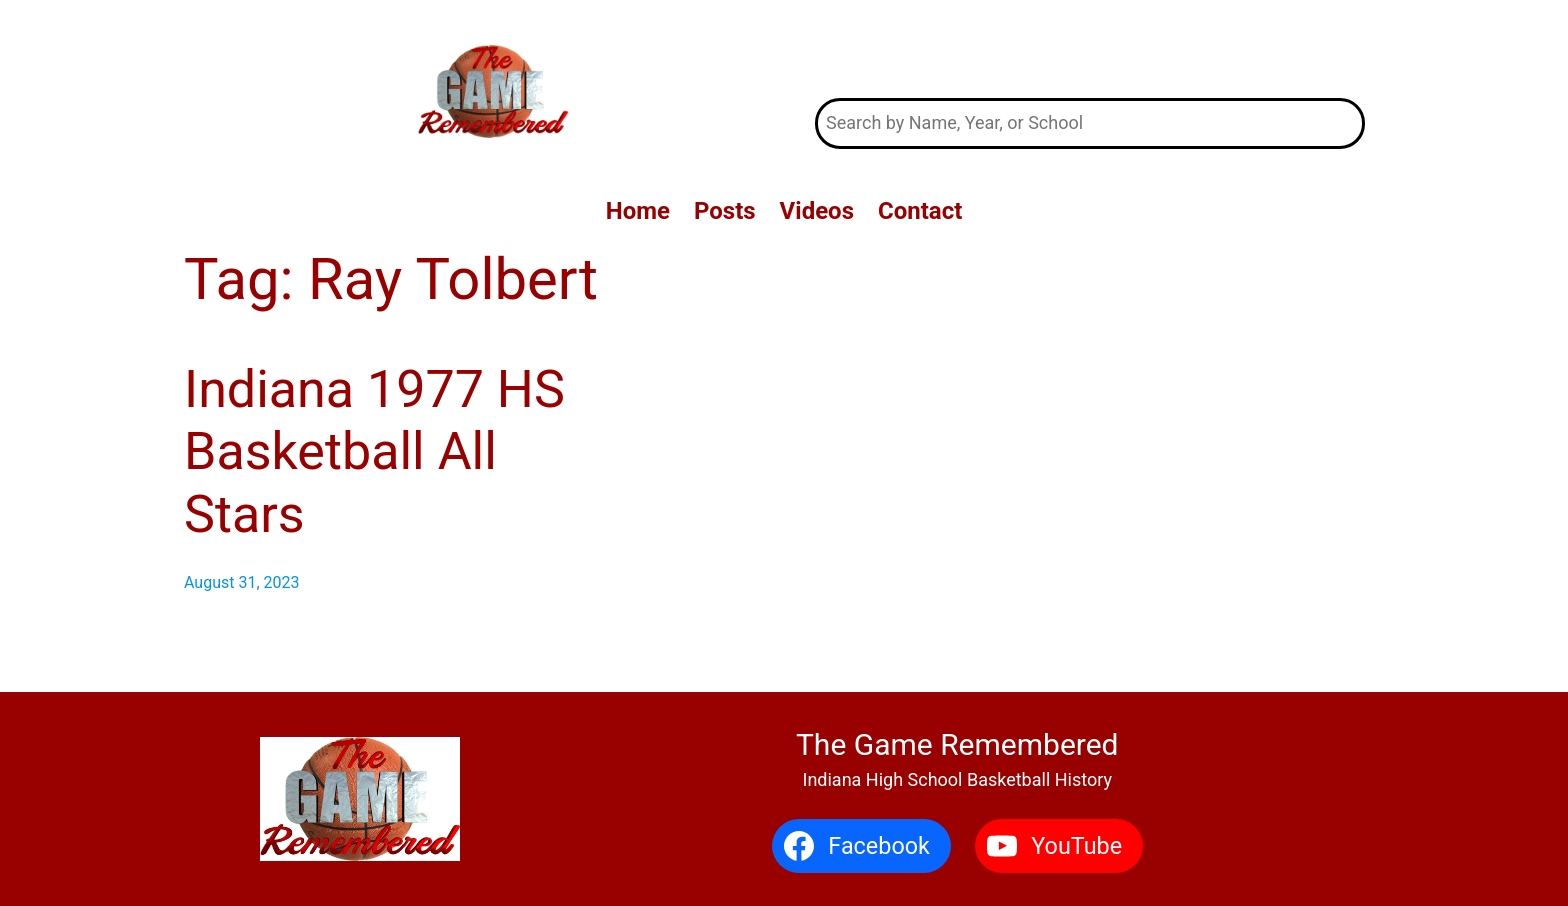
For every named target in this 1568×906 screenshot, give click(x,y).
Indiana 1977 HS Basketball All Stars (374, 452)
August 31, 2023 (242, 582)
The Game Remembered (1090, 48)
